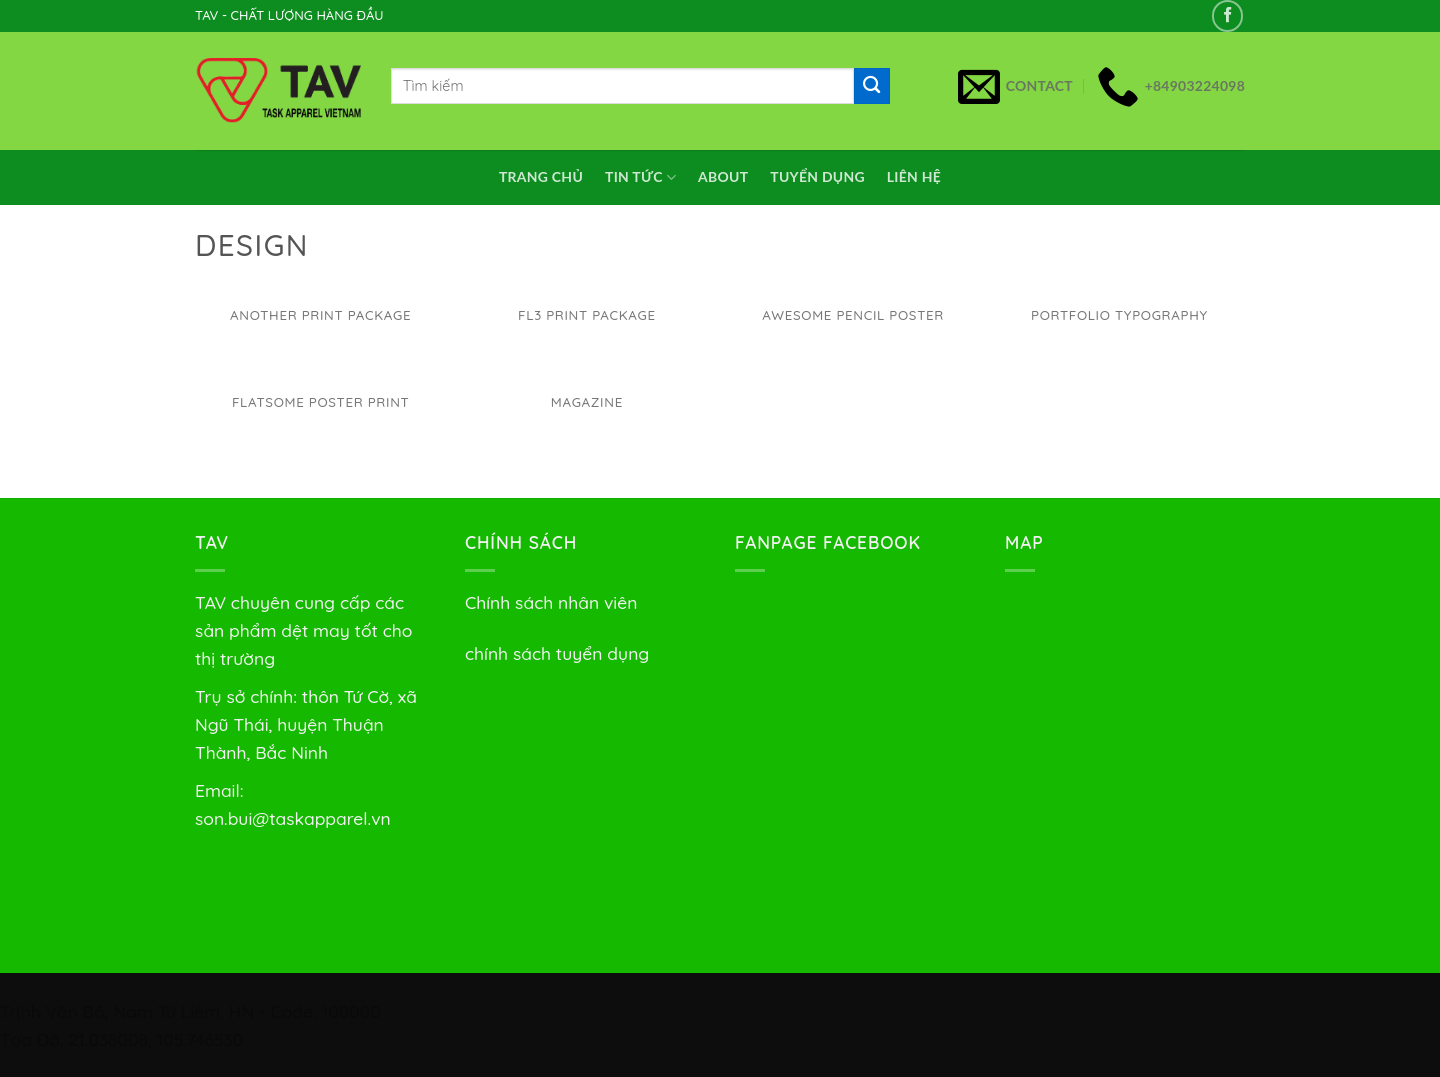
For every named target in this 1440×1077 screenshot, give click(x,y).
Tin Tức (640, 177)
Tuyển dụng (817, 176)
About (723, 176)
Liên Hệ (914, 176)
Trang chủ (541, 176)
